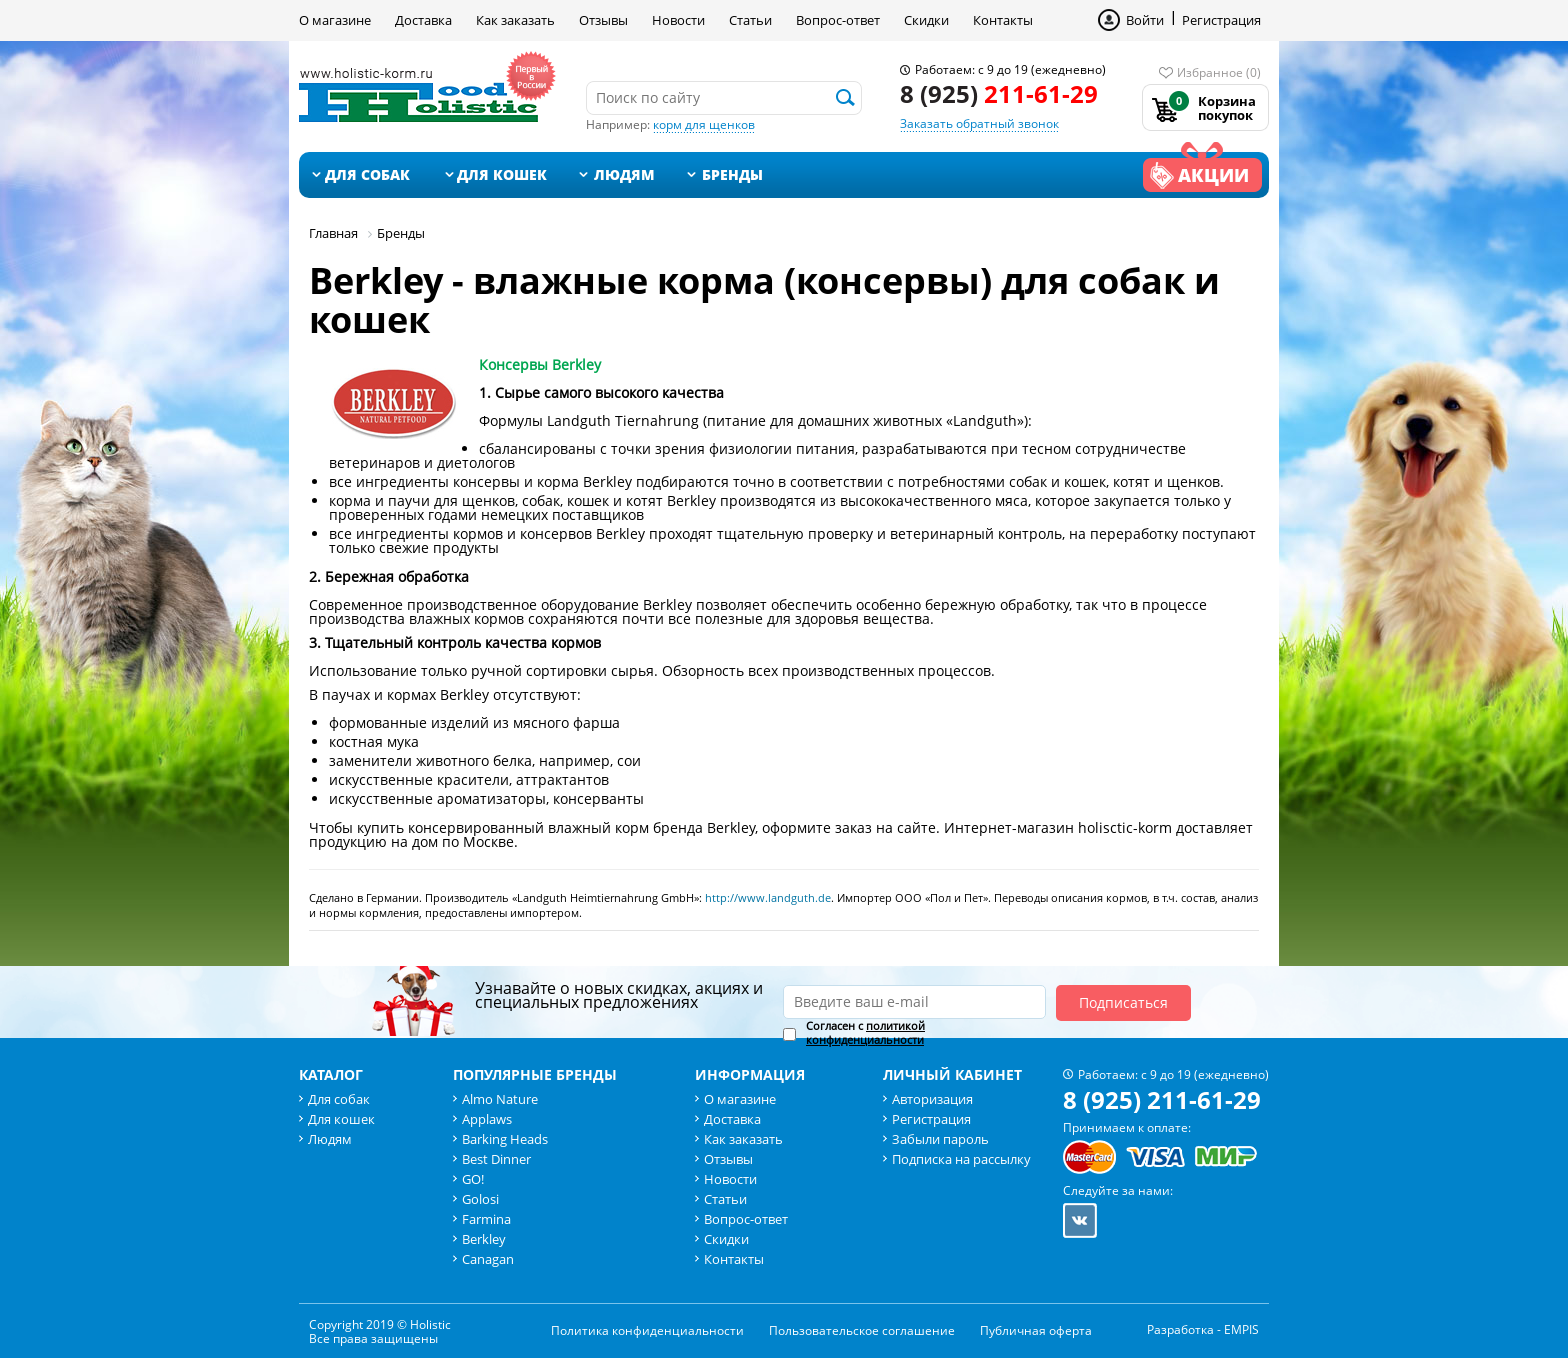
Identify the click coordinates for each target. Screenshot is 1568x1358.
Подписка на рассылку (961, 1159)
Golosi (480, 1199)
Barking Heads (505, 1139)
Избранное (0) (1219, 72)
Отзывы (603, 20)
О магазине (335, 20)
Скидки (926, 20)
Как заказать (515, 20)
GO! (473, 1179)
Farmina (486, 1219)
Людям (624, 174)
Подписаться (1123, 1002)
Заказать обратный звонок (979, 123)
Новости (678, 20)
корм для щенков (704, 124)
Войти (1145, 20)
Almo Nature (500, 1099)
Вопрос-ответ (838, 20)
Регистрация (1221, 20)
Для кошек (502, 174)
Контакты (1003, 20)
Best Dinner (496, 1159)
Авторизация (932, 1099)
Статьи (750, 20)
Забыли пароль (940, 1139)
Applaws (487, 1119)
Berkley (484, 1239)
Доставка (423, 20)
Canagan (488, 1259)
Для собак (367, 174)
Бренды (732, 174)
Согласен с (865, 1033)
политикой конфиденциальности (865, 1032)
